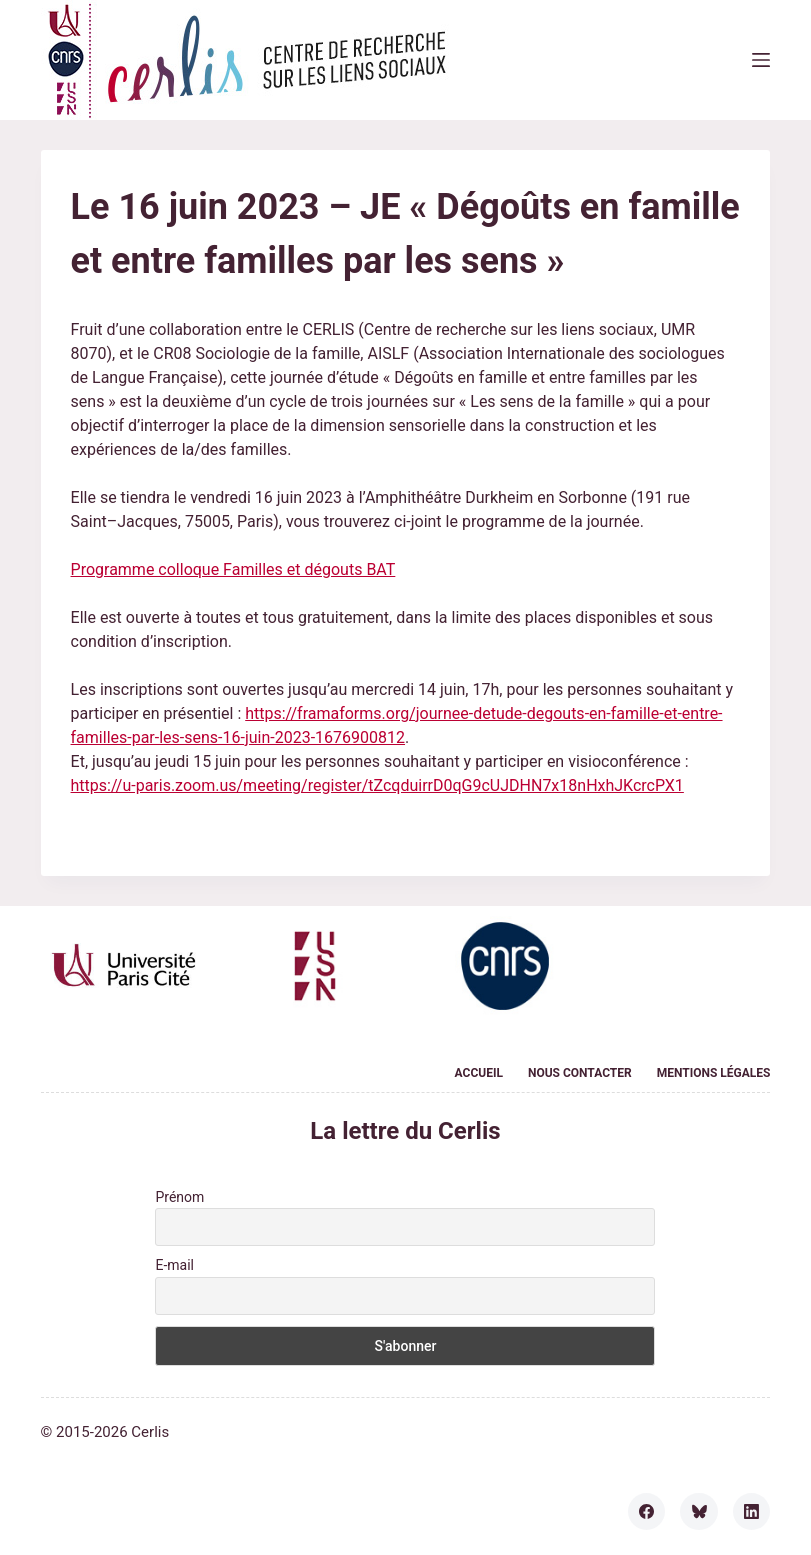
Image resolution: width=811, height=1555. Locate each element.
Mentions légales (714, 1073)
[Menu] (761, 60)
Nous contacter (580, 1073)
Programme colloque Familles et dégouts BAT (233, 569)
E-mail (174, 1265)
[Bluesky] (699, 1512)
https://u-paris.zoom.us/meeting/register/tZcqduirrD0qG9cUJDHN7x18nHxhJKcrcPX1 (377, 785)
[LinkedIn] (752, 1512)
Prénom (179, 1197)
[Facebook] (647, 1512)
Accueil (479, 1073)
